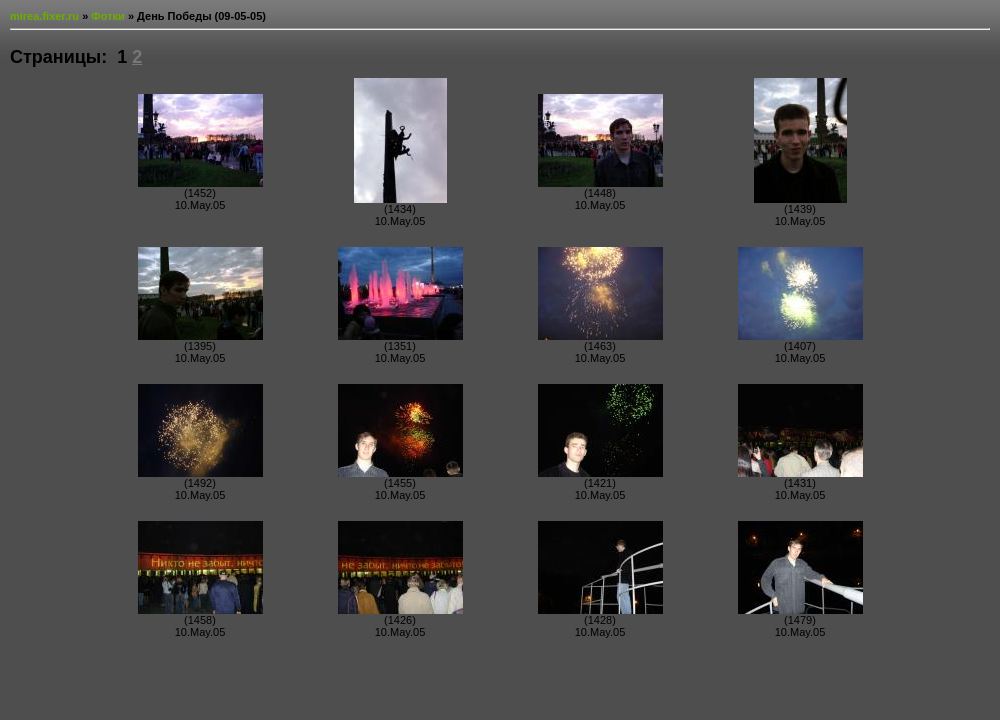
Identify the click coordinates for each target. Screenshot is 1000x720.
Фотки (108, 16)
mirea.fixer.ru (44, 16)
